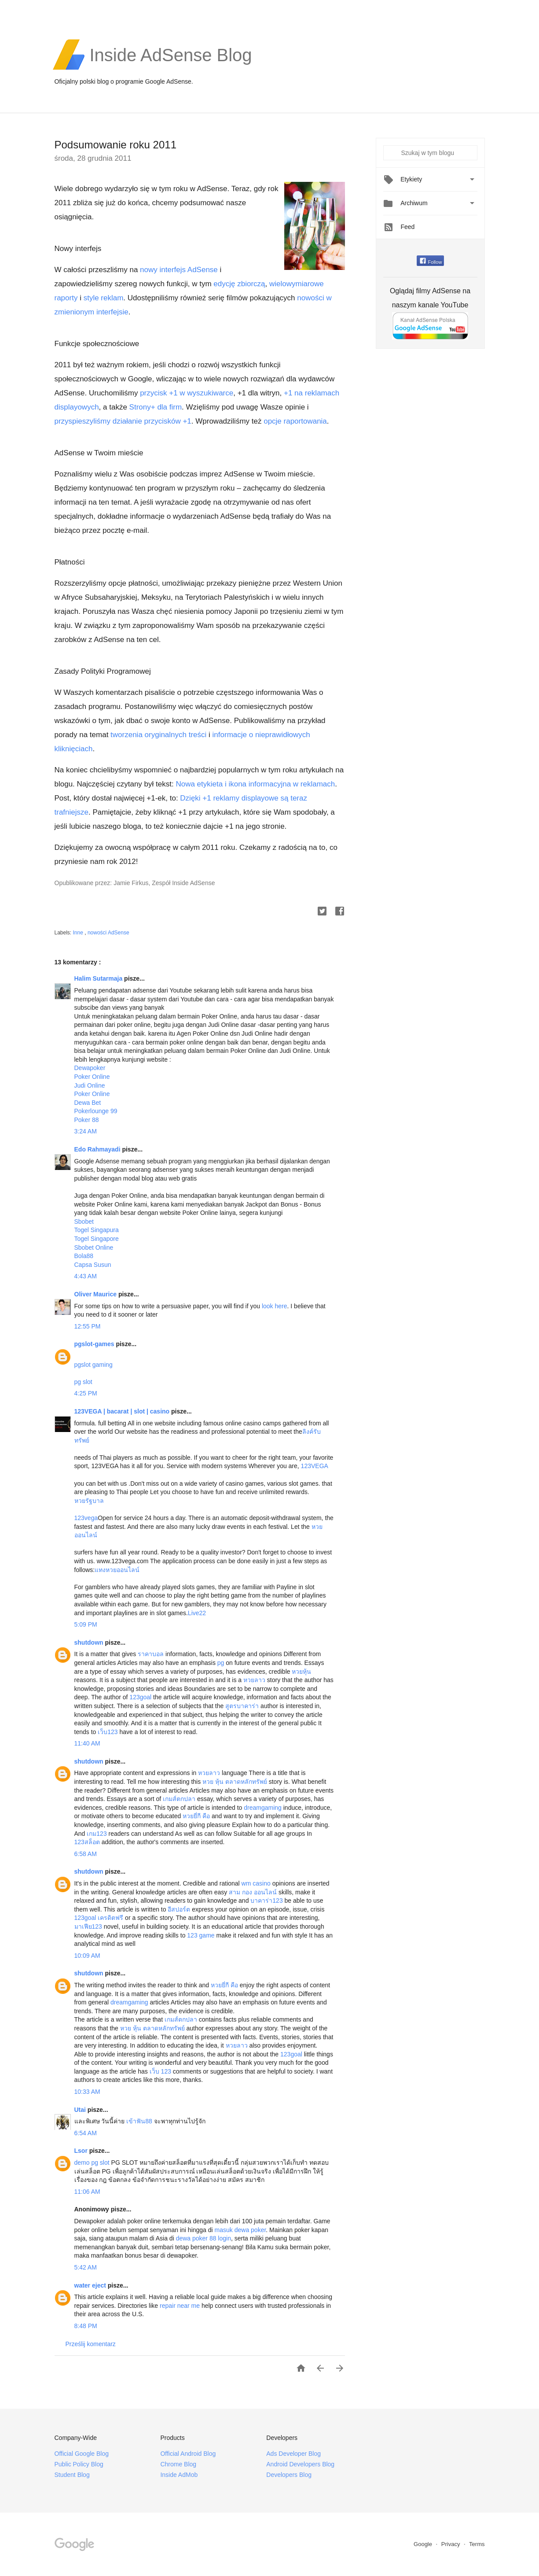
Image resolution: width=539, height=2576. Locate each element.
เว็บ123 (107, 1731)
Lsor (81, 2150)
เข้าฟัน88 (139, 2121)
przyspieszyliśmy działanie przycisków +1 (123, 421)
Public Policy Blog (79, 2464)
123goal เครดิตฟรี (99, 1917)
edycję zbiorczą (239, 284)
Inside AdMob (179, 2474)
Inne (79, 933)
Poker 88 (86, 1119)
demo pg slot (92, 2162)
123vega (86, 1517)
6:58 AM (85, 1853)
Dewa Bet (87, 1102)
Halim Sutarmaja (99, 978)
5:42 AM (85, 2267)
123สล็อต (87, 1841)
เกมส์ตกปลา (179, 1798)
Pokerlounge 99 (95, 1111)
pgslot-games (95, 1343)
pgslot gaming (93, 1364)
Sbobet (84, 1221)
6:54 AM (85, 2133)
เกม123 (96, 1833)
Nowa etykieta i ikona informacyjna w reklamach (255, 784)
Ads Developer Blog (293, 2453)
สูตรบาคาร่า (242, 1705)
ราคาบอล (151, 1653)
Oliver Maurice (96, 1294)
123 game (200, 1935)
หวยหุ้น (301, 1671)
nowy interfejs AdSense (179, 270)
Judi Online (89, 1085)
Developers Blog (289, 2474)
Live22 (197, 1612)
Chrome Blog (178, 2464)
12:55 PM (87, 1326)
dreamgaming (263, 1807)
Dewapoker (90, 1067)
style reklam (104, 298)
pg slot (83, 1381)
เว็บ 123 (160, 2071)
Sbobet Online (94, 1247)
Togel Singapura (96, 1229)
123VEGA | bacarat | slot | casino (123, 1411)
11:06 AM (87, 2191)
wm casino (256, 1883)
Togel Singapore (96, 1238)
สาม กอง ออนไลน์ (253, 1892)
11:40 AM (87, 1743)
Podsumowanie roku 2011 (116, 145)
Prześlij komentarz (91, 2343)
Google (424, 2544)
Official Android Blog (188, 2453)
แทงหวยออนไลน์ (117, 1569)
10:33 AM (87, 2091)
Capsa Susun (92, 1264)
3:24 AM (85, 1131)
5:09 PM (85, 1624)
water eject (91, 2285)
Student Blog (72, 2474)
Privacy (451, 2544)
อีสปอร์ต (179, 1909)
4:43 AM (85, 1276)
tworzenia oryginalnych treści (158, 735)
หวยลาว (254, 1679)
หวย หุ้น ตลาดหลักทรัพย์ (234, 1781)
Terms (476, 2544)
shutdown (89, 1642)
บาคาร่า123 (266, 1900)
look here (274, 1306)
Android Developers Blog (300, 2464)
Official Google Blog (82, 2453)
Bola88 (84, 1255)
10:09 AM (87, 1955)
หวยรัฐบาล (89, 1500)
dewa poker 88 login (203, 2238)
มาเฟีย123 (88, 1926)
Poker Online (92, 1076)
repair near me (180, 2305)
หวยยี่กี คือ (196, 1815)
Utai (81, 2109)
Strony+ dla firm (155, 407)
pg (220, 1662)
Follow (431, 262)
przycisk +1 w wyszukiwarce (186, 393)
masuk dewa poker (240, 2229)
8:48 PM (85, 2325)
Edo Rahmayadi (98, 1149)
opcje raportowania (295, 421)
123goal (140, 1697)
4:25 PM (85, 1393)
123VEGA (314, 1465)
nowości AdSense (108, 933)
